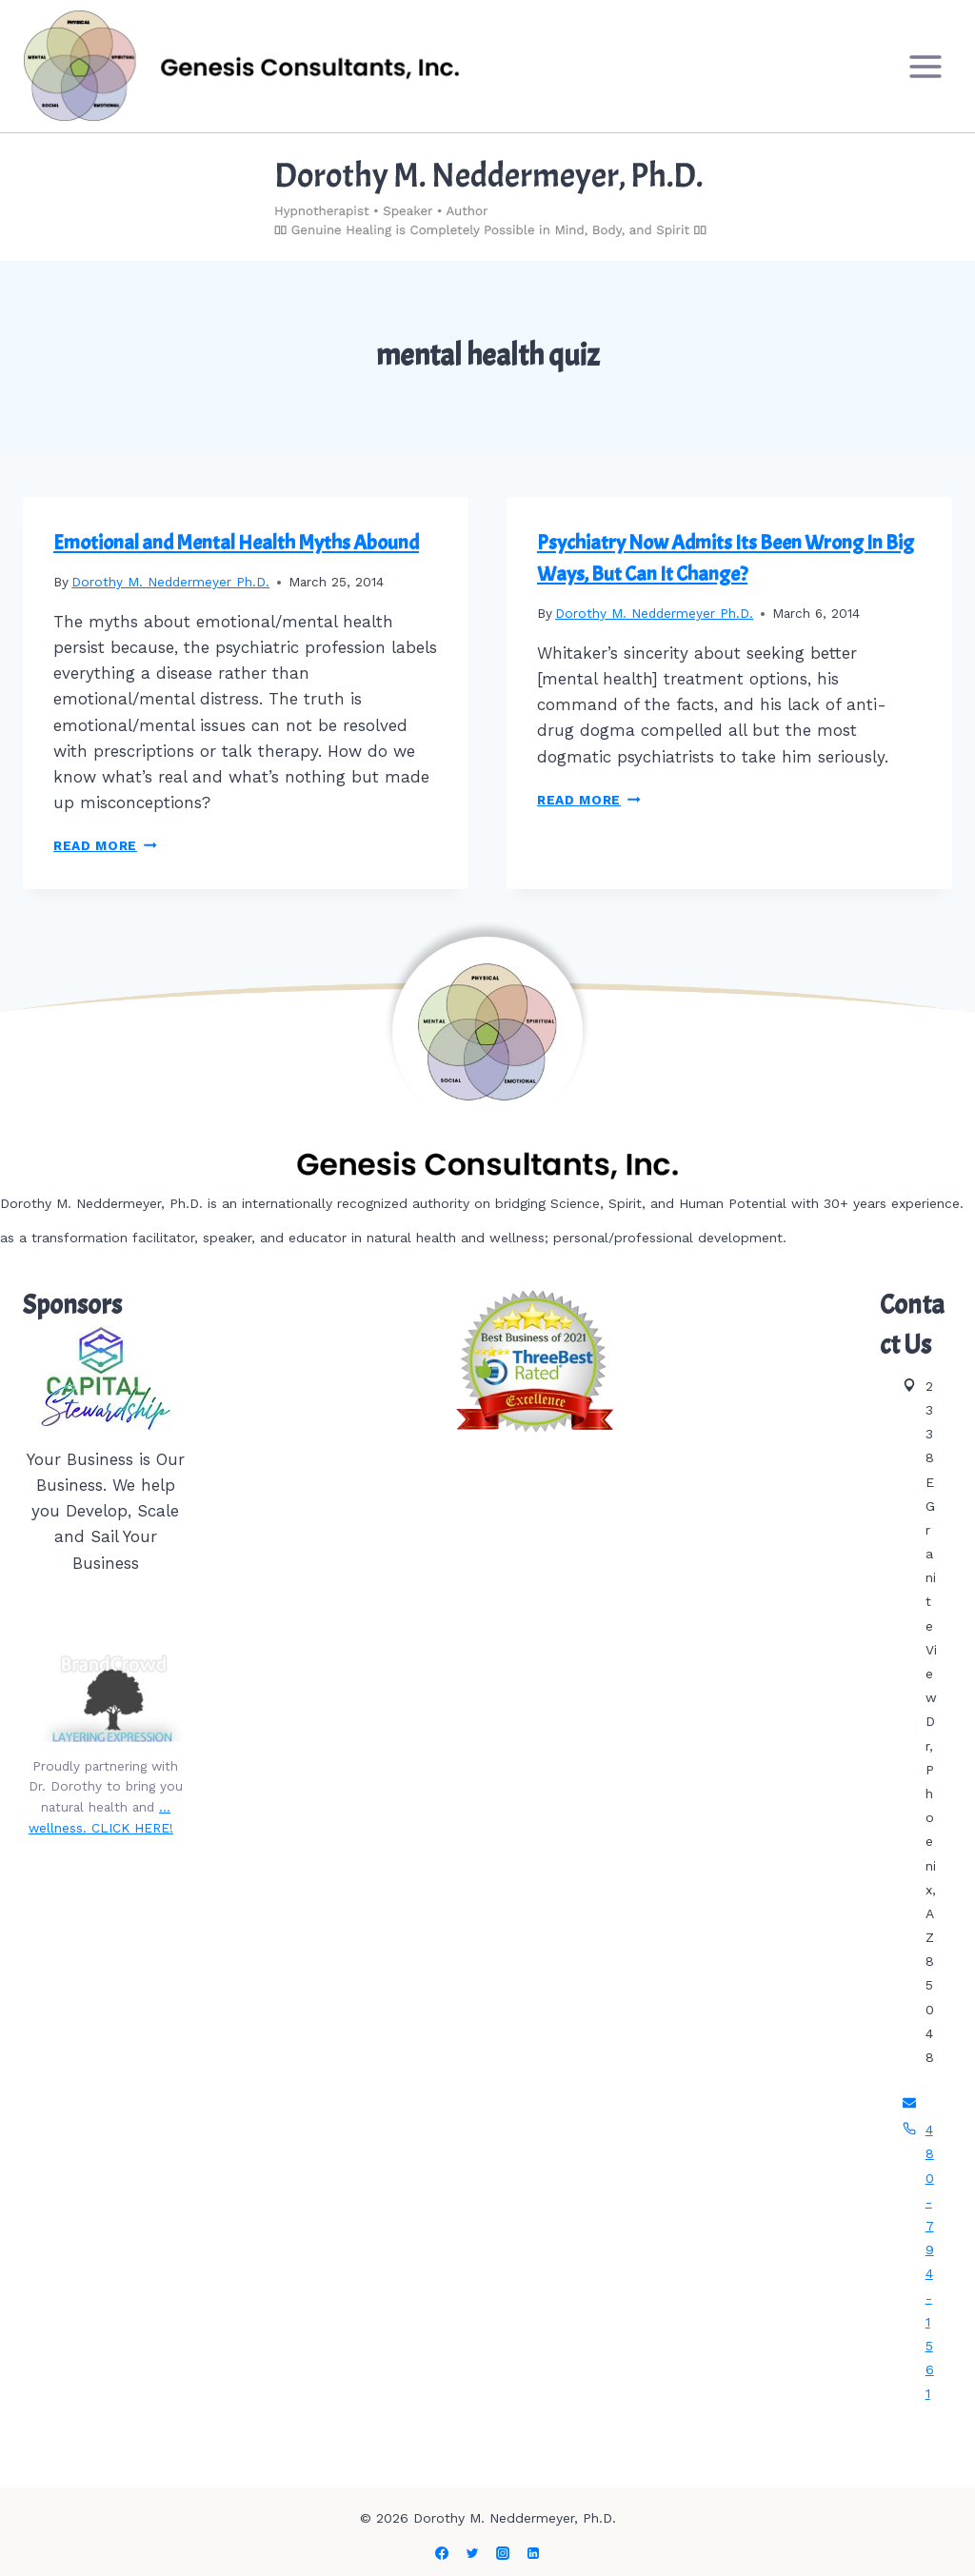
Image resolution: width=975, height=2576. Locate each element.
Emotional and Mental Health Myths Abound (236, 542)
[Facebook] (441, 2553)
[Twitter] (472, 2553)
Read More (105, 845)
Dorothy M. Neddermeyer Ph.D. (170, 581)
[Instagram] (502, 2553)
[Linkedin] (533, 2553)
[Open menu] (925, 66)
